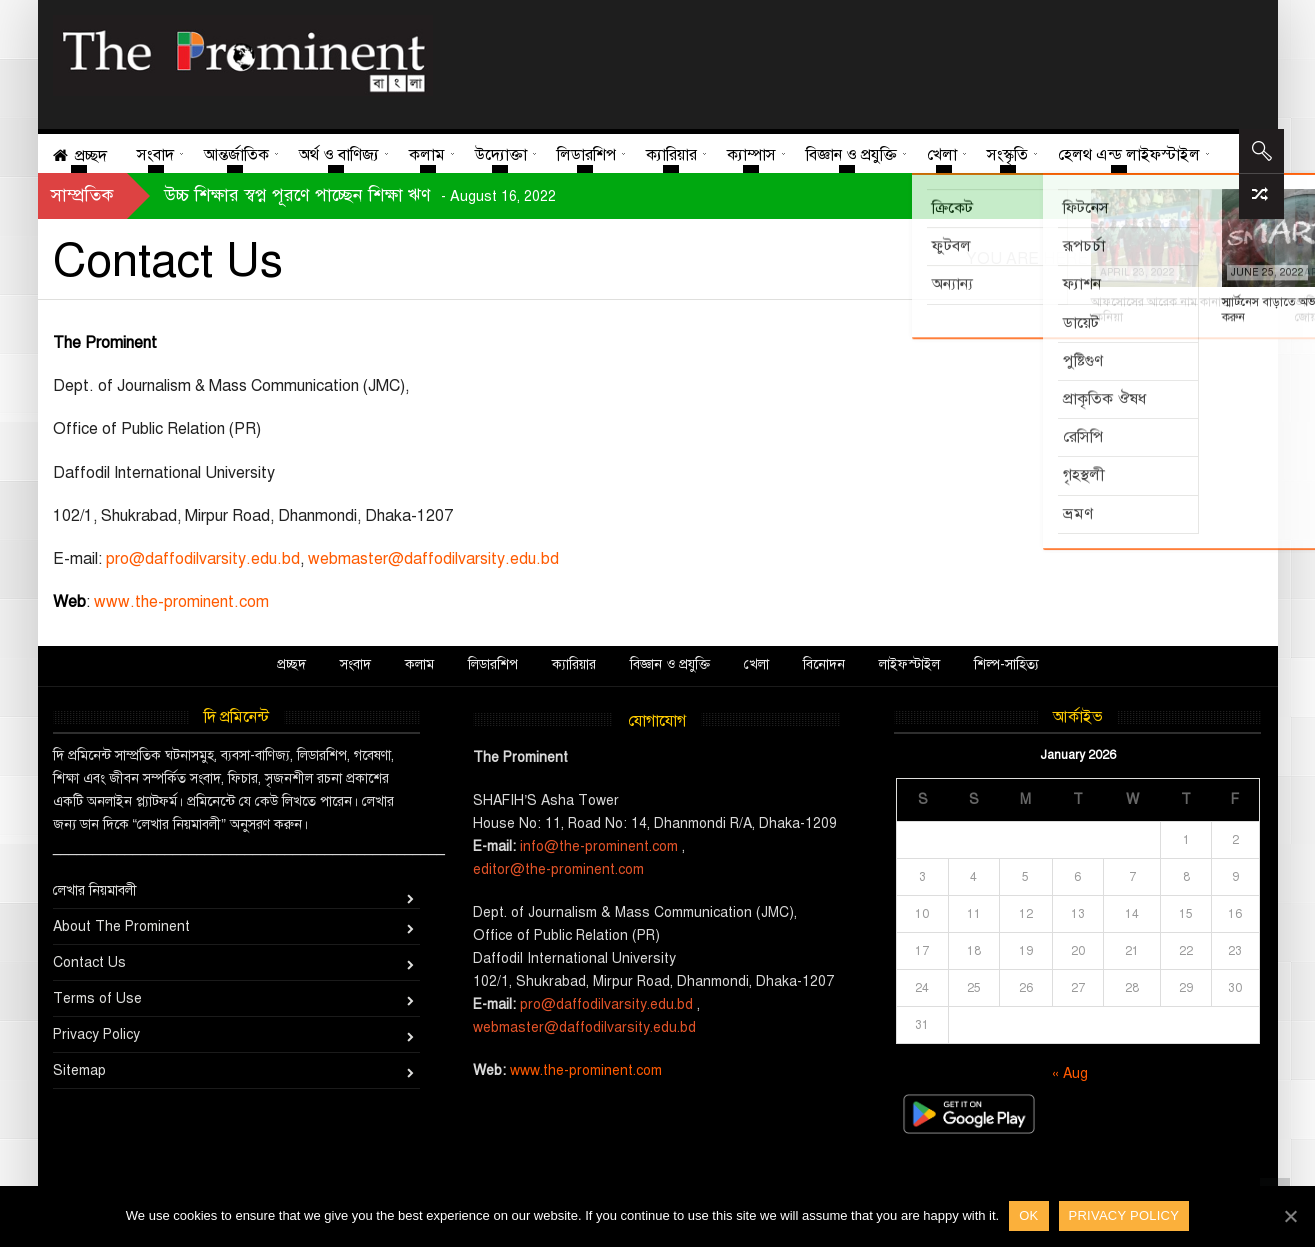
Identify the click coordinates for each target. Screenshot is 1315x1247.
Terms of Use (97, 998)
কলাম (419, 664)
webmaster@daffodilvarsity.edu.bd (433, 559)
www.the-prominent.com (181, 602)
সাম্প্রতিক (82, 195)
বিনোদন (824, 664)
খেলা (756, 664)
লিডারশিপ (493, 664)
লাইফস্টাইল (909, 664)
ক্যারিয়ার (574, 664)
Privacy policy (1124, 1215)
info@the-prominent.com (599, 846)
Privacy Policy (96, 1034)
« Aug (1070, 1073)
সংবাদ (355, 664)
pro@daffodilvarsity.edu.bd (203, 559)
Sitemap (79, 1070)
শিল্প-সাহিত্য (1006, 664)
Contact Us (89, 962)
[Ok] (1290, 1216)
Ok (1028, 1215)
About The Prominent (121, 926)
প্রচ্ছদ (291, 664)
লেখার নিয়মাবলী (95, 890)
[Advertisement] (840, 60)
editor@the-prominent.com (558, 869)
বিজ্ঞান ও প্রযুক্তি (670, 664)
